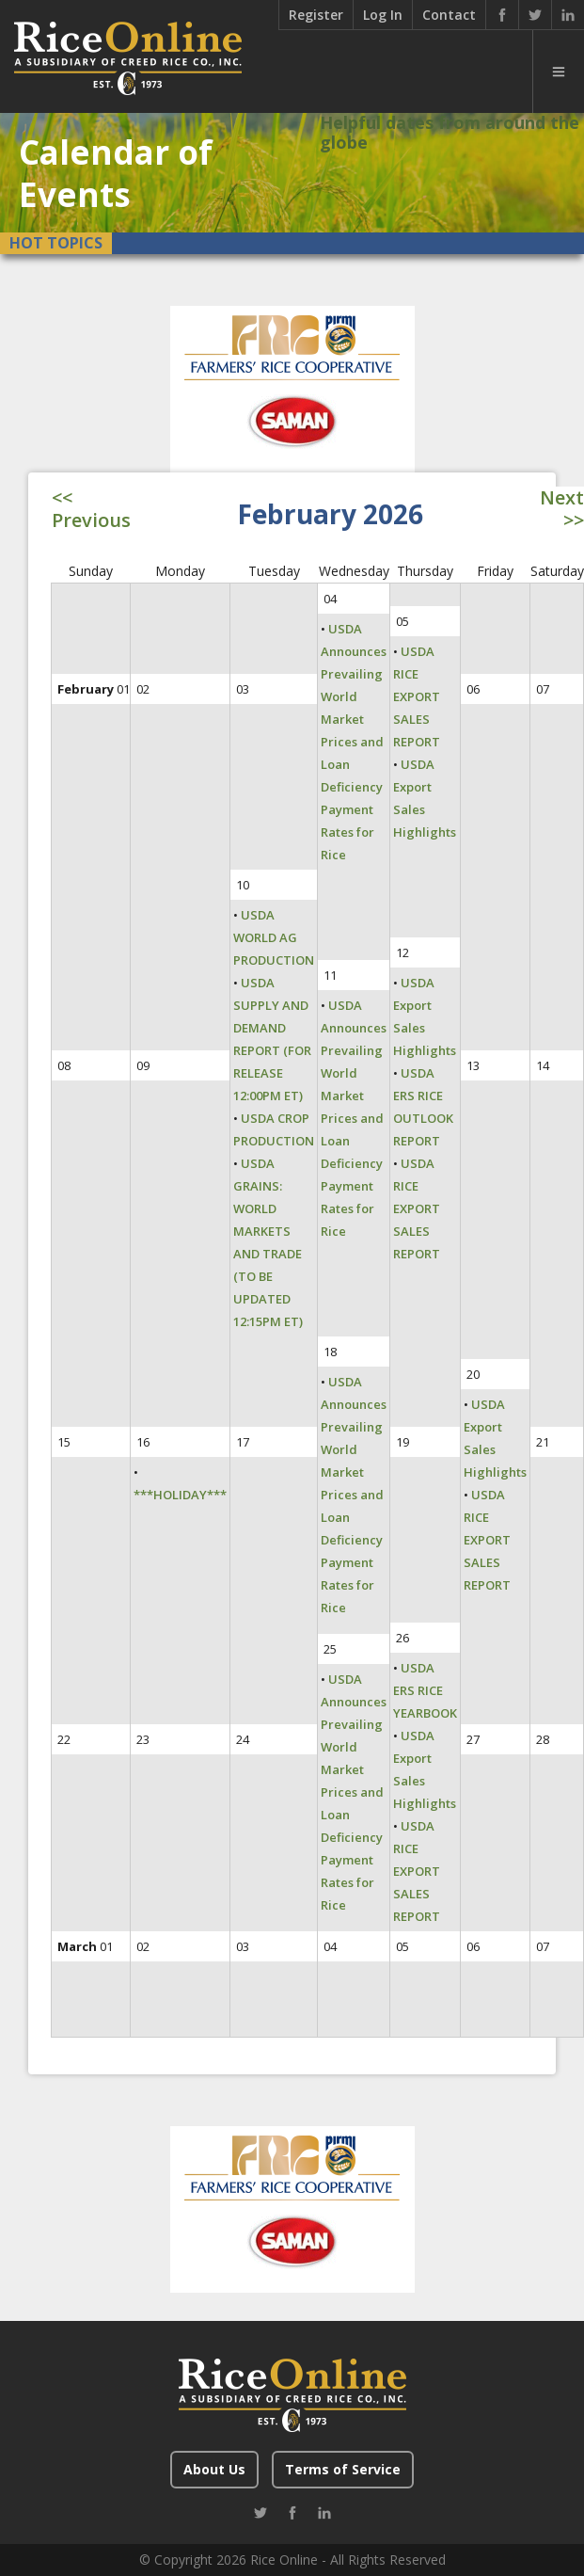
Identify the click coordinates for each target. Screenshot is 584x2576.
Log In (382, 15)
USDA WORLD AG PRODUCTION (273, 937)
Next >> (562, 509)
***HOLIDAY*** (180, 1494)
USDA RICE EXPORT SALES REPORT (416, 696)
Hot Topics (56, 242)
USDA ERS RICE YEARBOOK (425, 1690)
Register (316, 15)
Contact (449, 15)
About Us (214, 2469)
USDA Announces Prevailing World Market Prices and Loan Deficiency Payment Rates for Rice (354, 741)
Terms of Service (343, 2469)
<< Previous (91, 509)
